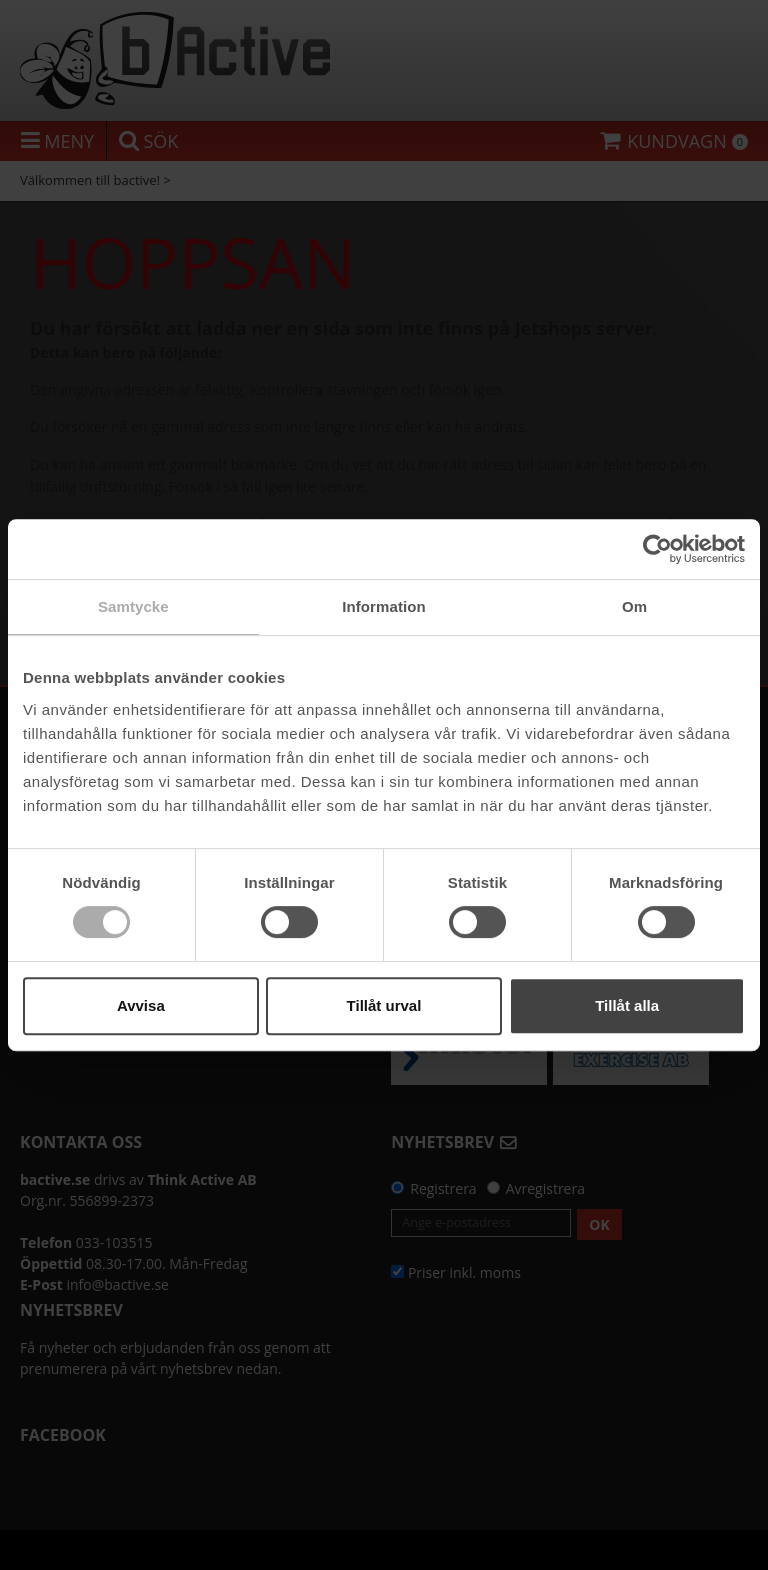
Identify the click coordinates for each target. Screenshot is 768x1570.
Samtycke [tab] (133, 606)
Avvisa (141, 1005)
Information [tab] (384, 606)
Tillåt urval (384, 1005)
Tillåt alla (627, 1005)
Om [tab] (634, 606)
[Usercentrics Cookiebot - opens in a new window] (657, 549)
